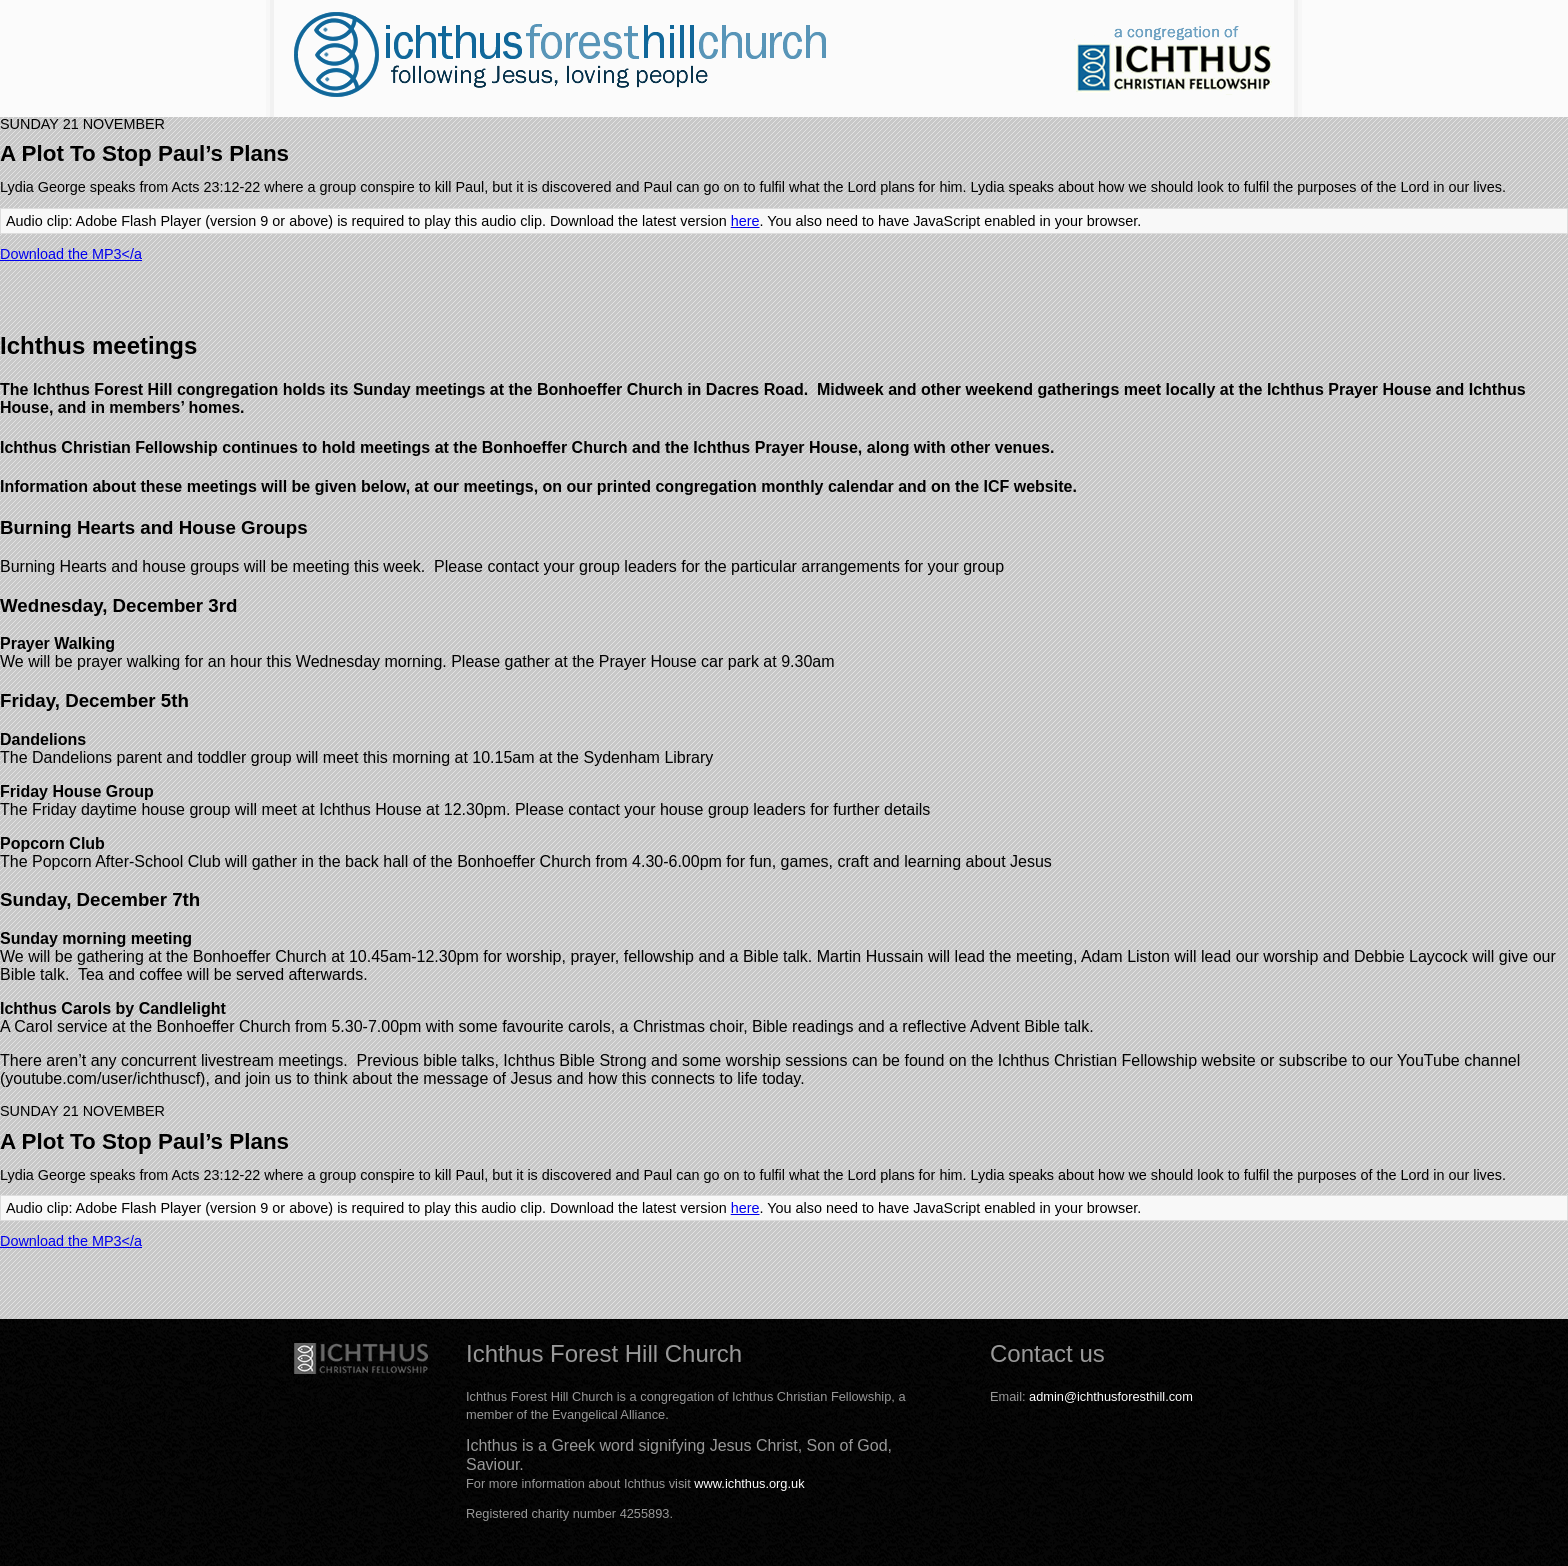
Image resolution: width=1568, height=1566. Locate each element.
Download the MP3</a (71, 254)
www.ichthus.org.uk (749, 1483)
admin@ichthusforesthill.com (1111, 1396)
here (745, 221)
